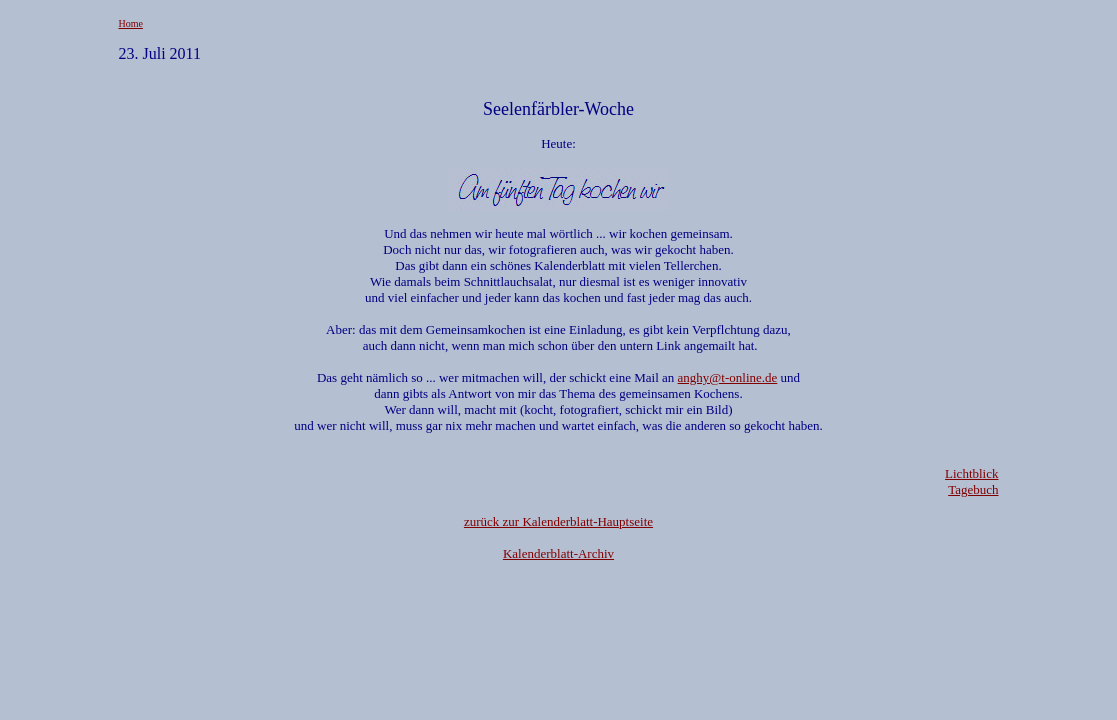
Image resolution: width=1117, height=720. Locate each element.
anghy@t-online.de (728, 377)
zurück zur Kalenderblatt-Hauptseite (558, 521)
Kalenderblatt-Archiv (558, 553)
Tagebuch (973, 489)
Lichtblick (971, 473)
